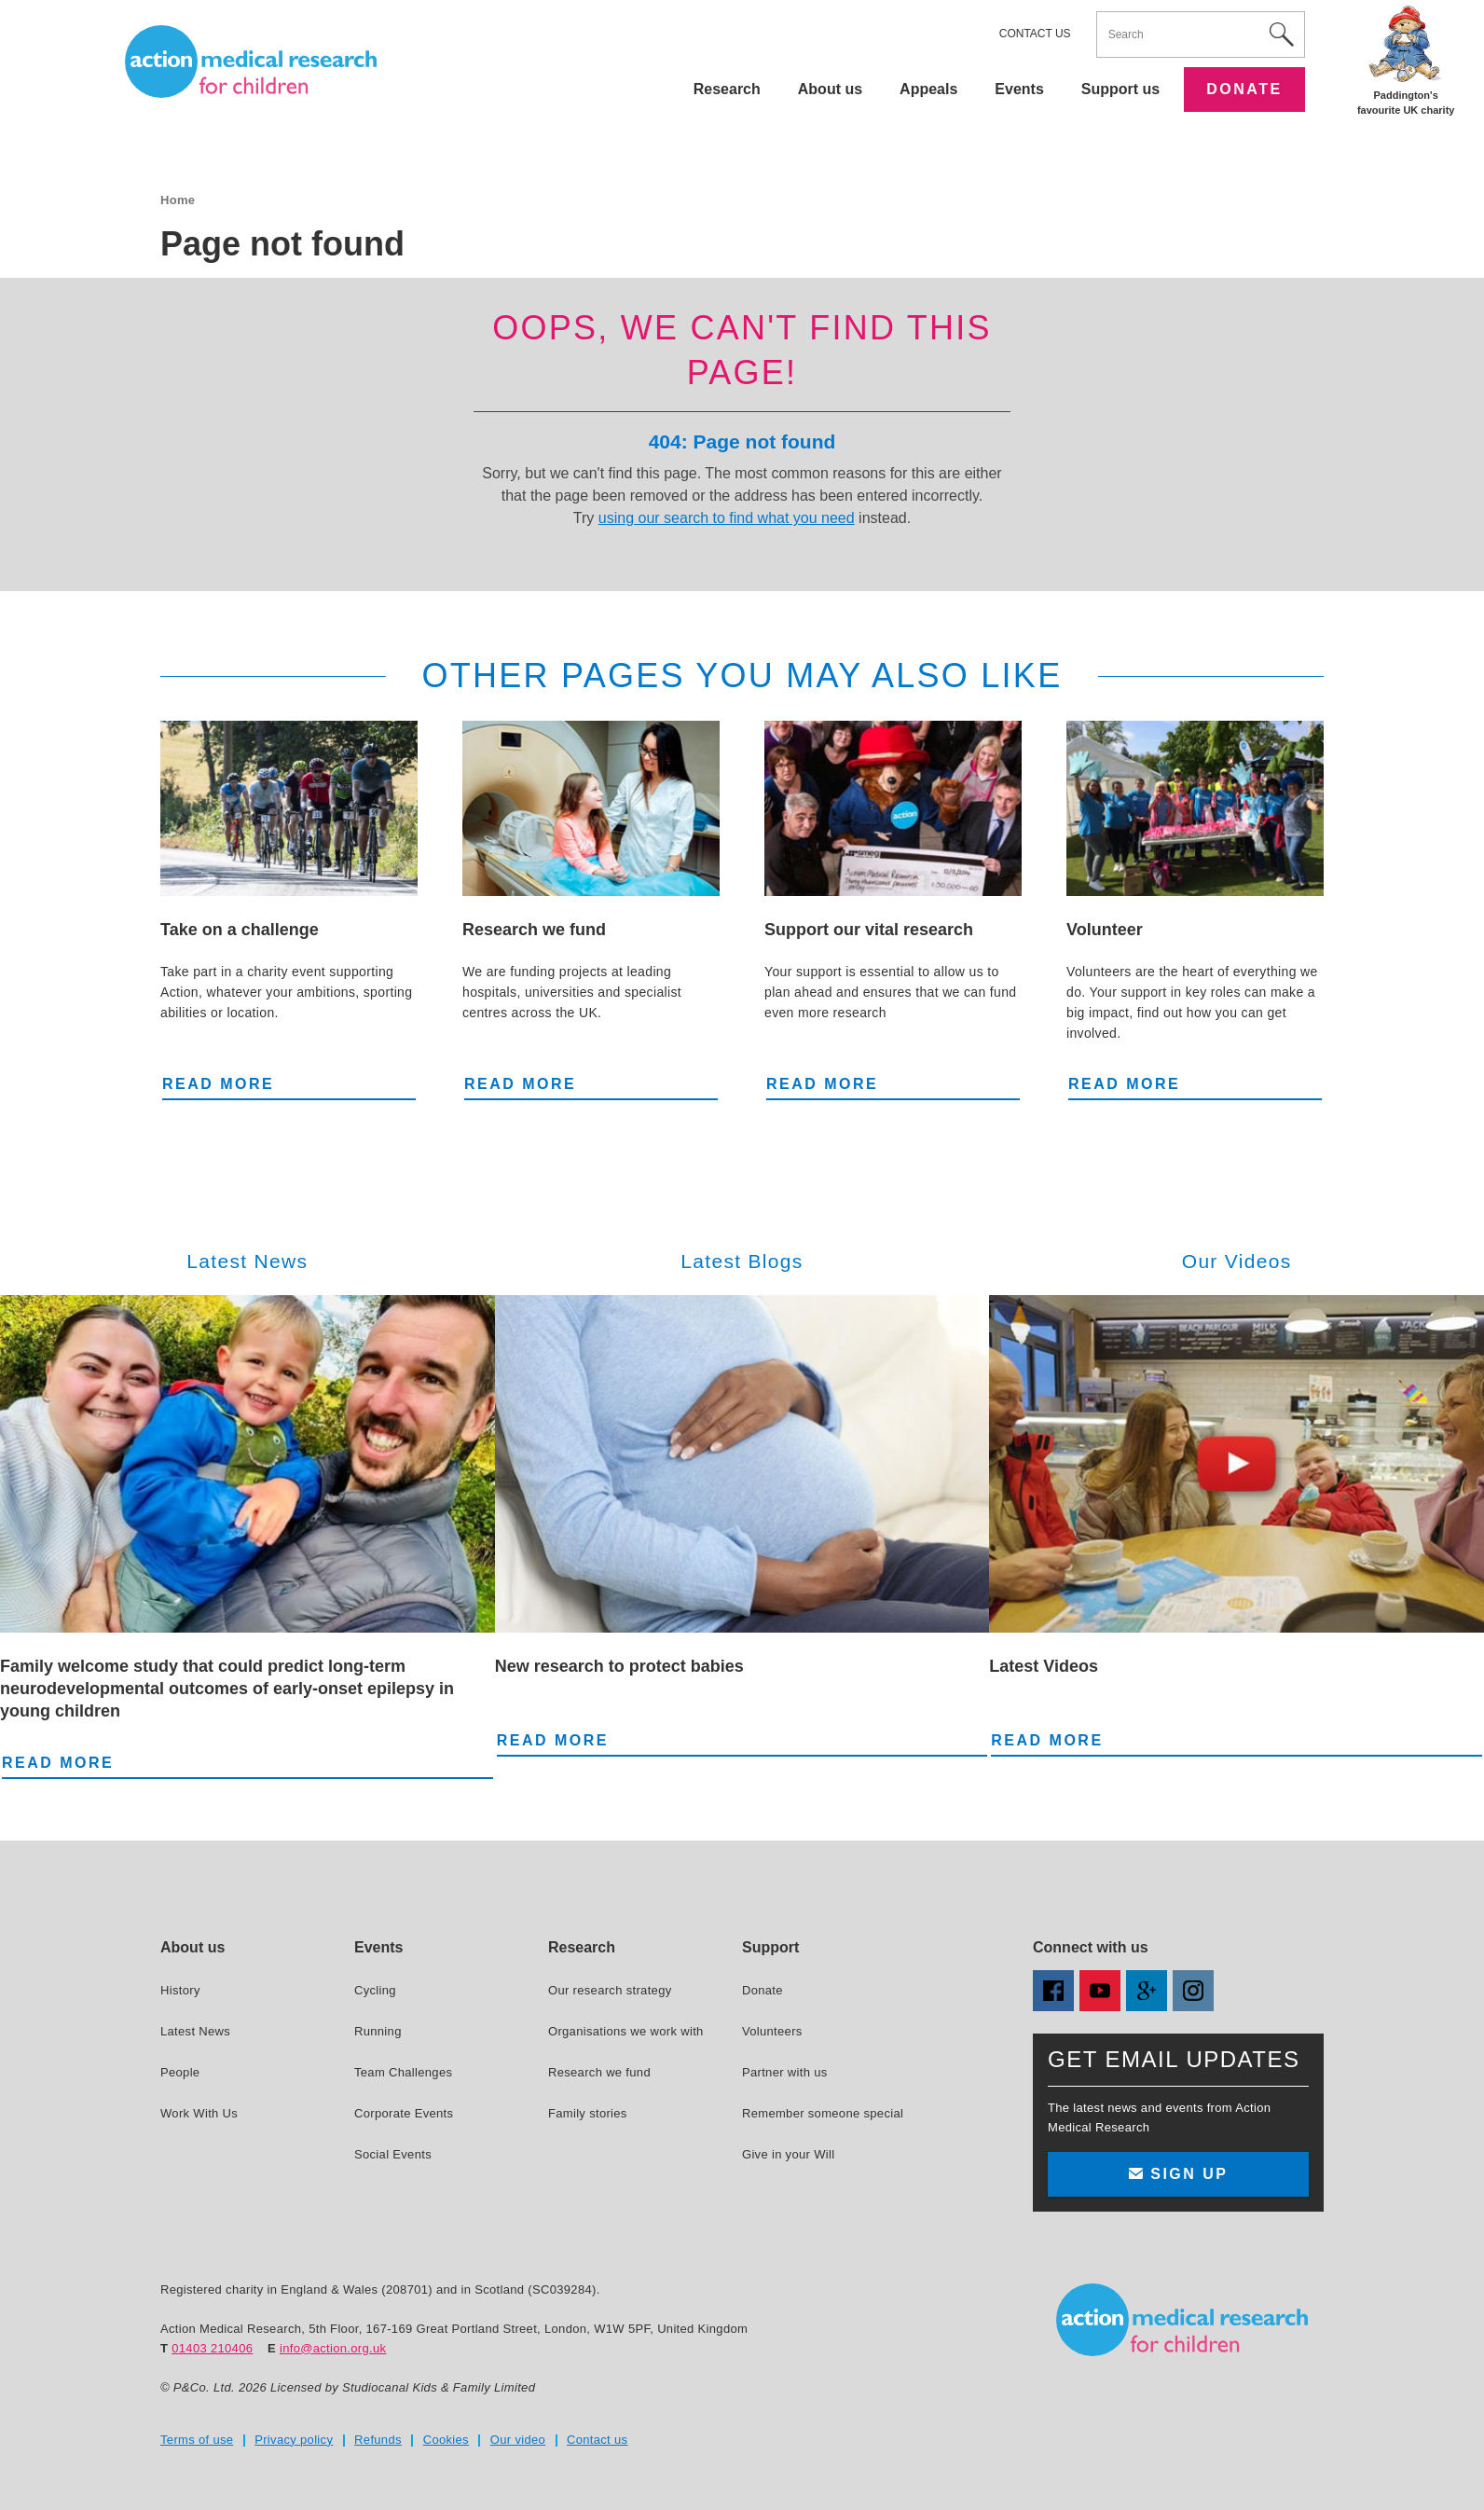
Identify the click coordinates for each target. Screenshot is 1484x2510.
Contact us (1035, 33)
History (180, 1990)
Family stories (587, 2113)
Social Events (393, 2154)
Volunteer (1104, 929)
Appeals (928, 89)
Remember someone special (822, 2113)
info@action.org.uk (333, 2348)
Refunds (378, 2440)
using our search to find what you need (726, 518)
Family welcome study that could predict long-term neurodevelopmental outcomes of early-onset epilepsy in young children (227, 1688)
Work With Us (199, 2113)
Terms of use (196, 2440)
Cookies (446, 2440)
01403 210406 (212, 2348)
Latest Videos (1043, 1666)
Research (727, 89)
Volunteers (772, 2031)
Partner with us (785, 2072)
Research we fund (534, 929)
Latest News (195, 2031)
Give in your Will (788, 2154)
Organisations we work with (626, 2031)
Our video (517, 2440)
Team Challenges (403, 2072)
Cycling (375, 1990)
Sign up (1178, 2174)
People (179, 2072)
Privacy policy (293, 2440)
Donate (1244, 89)
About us (830, 89)
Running (378, 2031)
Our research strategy (610, 1990)
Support (770, 1947)
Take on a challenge (239, 929)
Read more (218, 1082)
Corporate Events (403, 2113)
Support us (1120, 89)
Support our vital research (868, 929)
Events (1019, 89)
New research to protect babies (619, 1666)
